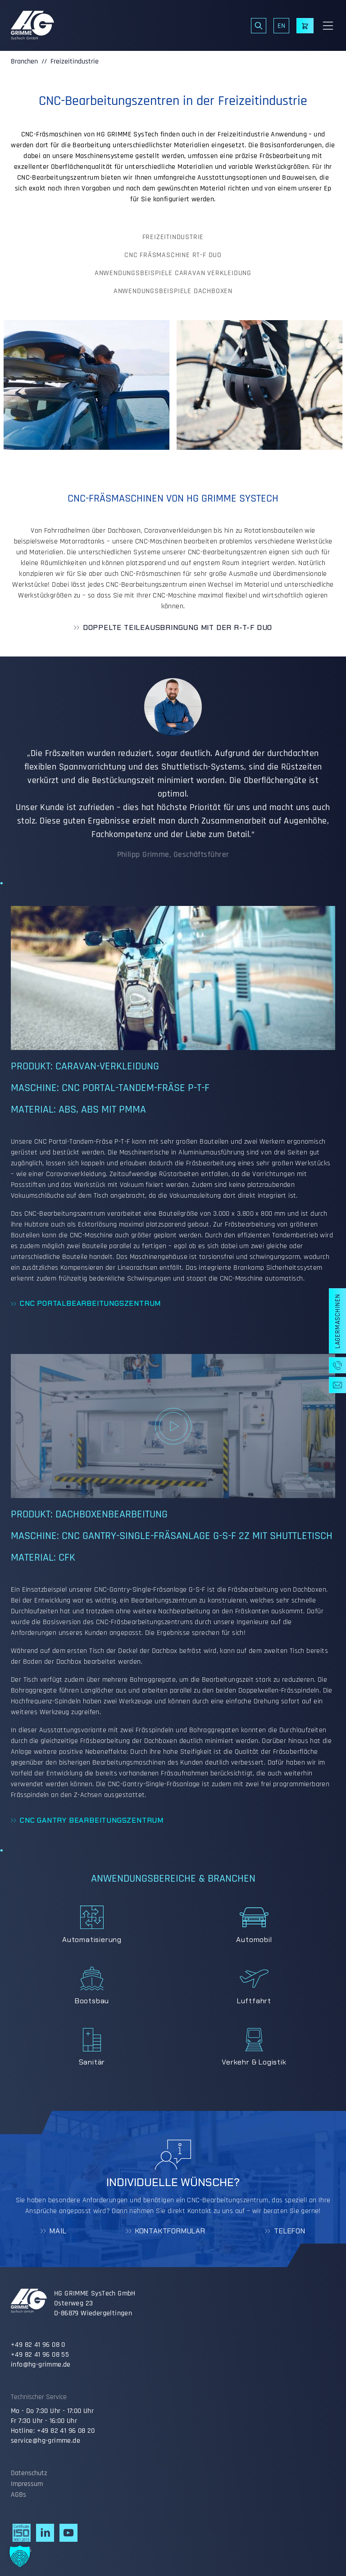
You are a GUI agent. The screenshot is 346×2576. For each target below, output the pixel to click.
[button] (20, 2556)
